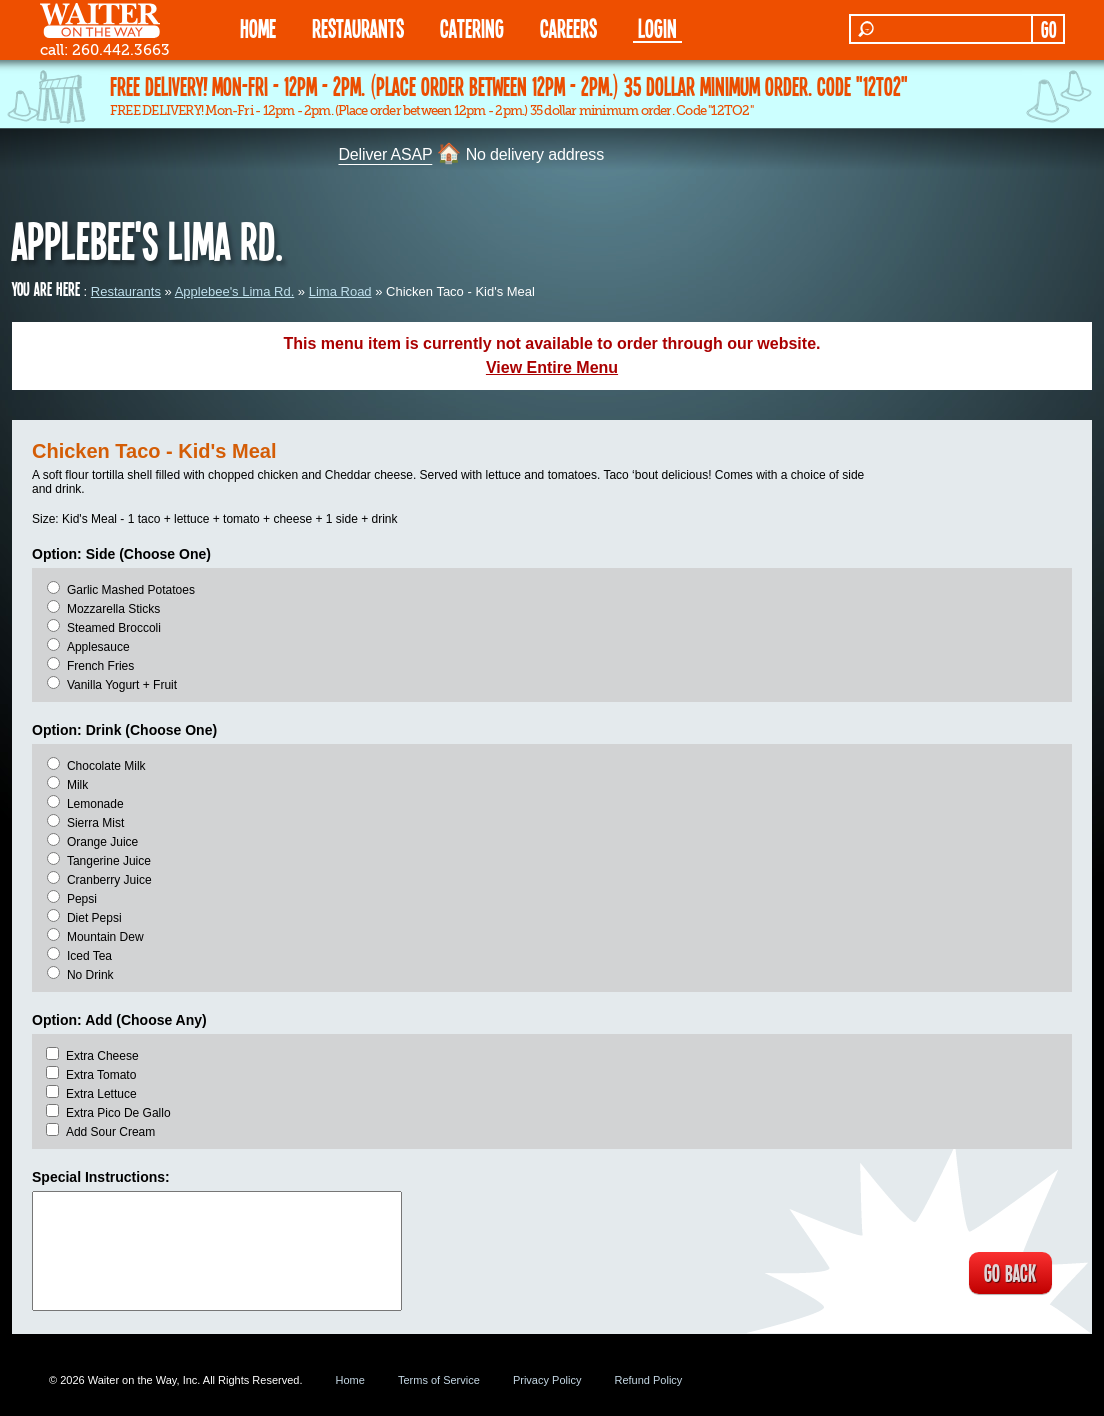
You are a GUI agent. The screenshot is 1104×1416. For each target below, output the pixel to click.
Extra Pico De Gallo (118, 1113)
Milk (77, 785)
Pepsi (82, 899)
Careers (568, 27)
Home (350, 1380)
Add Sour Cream (110, 1132)
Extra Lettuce (101, 1094)
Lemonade (95, 804)
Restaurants (126, 291)
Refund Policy (648, 1380)
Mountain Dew (105, 937)
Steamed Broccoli (114, 628)
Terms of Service (439, 1380)
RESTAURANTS (358, 27)
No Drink (90, 975)
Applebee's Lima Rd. (235, 291)
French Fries (100, 666)
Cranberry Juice (109, 880)
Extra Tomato (101, 1075)
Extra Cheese (102, 1056)
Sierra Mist (95, 823)
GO (1048, 29)
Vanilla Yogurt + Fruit (122, 685)
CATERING (472, 27)
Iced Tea (89, 956)
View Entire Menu (552, 367)
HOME (258, 27)
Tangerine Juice (109, 861)
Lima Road (340, 291)
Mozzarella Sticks (113, 609)
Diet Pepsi (94, 918)
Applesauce (98, 647)
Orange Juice (102, 842)
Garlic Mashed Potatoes (131, 590)
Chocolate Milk (106, 766)
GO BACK (1007, 1274)
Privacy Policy (547, 1380)
